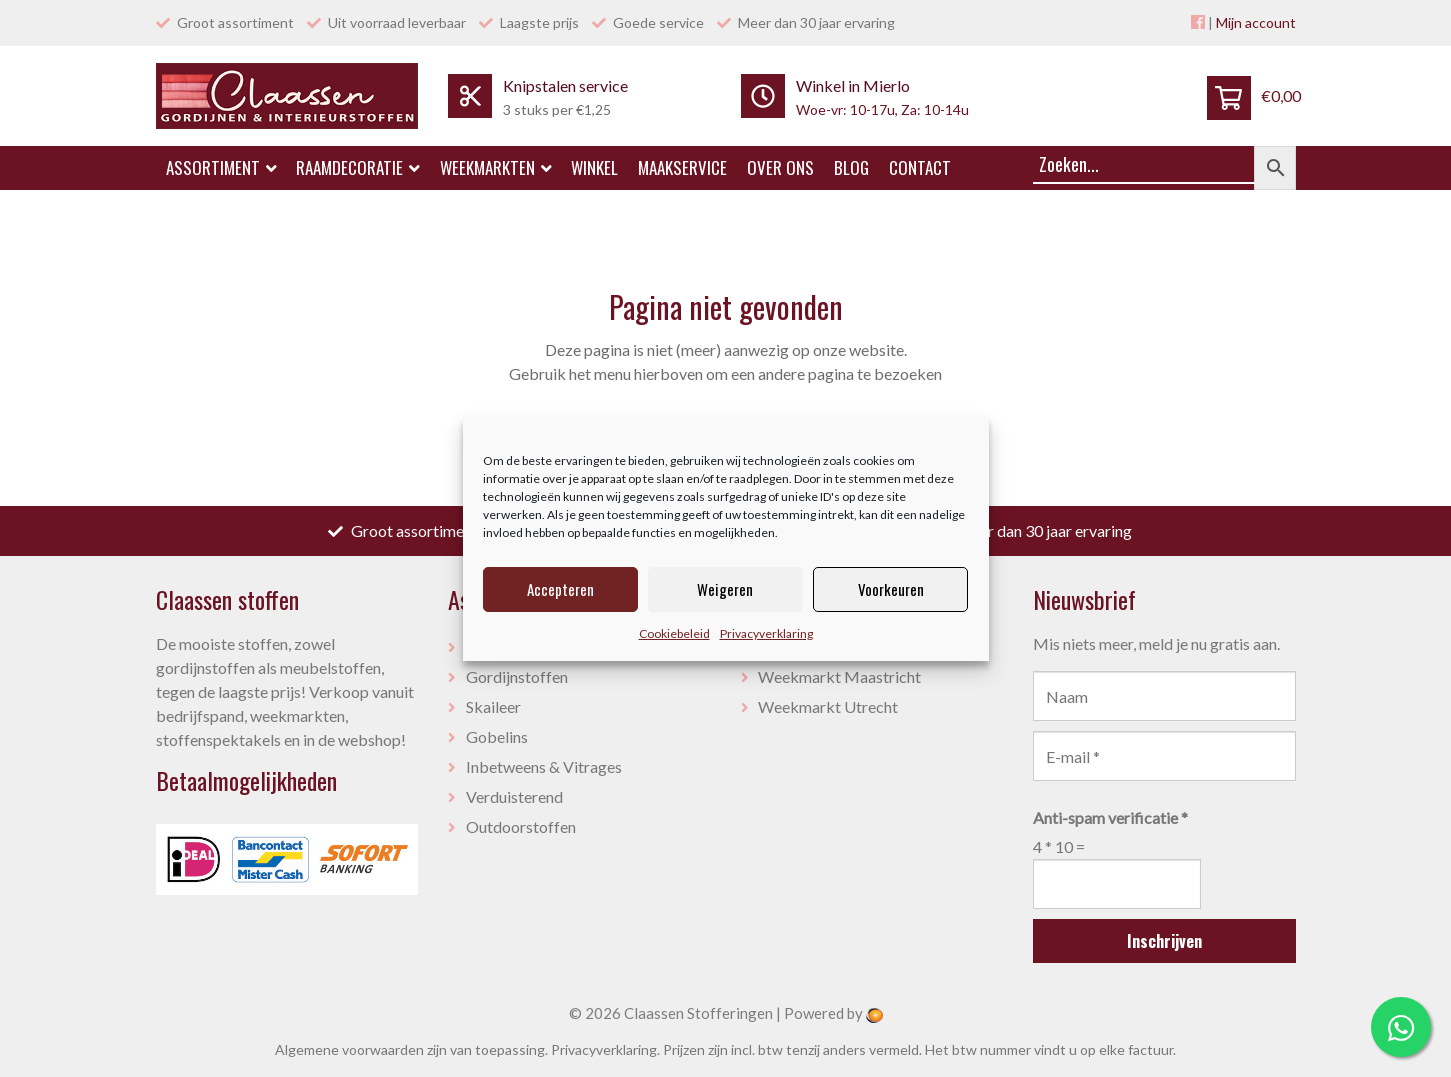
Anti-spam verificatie (1110, 817)
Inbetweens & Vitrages (544, 766)
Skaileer (493, 706)
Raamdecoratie (358, 167)
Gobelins (497, 736)
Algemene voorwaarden (349, 1049)
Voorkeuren (891, 589)
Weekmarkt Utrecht (828, 706)
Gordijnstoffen (517, 676)
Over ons (780, 167)
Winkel (594, 167)
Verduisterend (514, 796)
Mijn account (1256, 22)
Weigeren (725, 589)
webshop (369, 739)
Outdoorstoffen (521, 826)
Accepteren (560, 589)
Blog (851, 167)
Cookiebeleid (674, 633)
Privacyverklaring (766, 633)
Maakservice (682, 167)
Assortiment (221, 167)
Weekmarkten (496, 167)
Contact (920, 167)
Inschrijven (1164, 941)
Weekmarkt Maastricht (839, 676)
